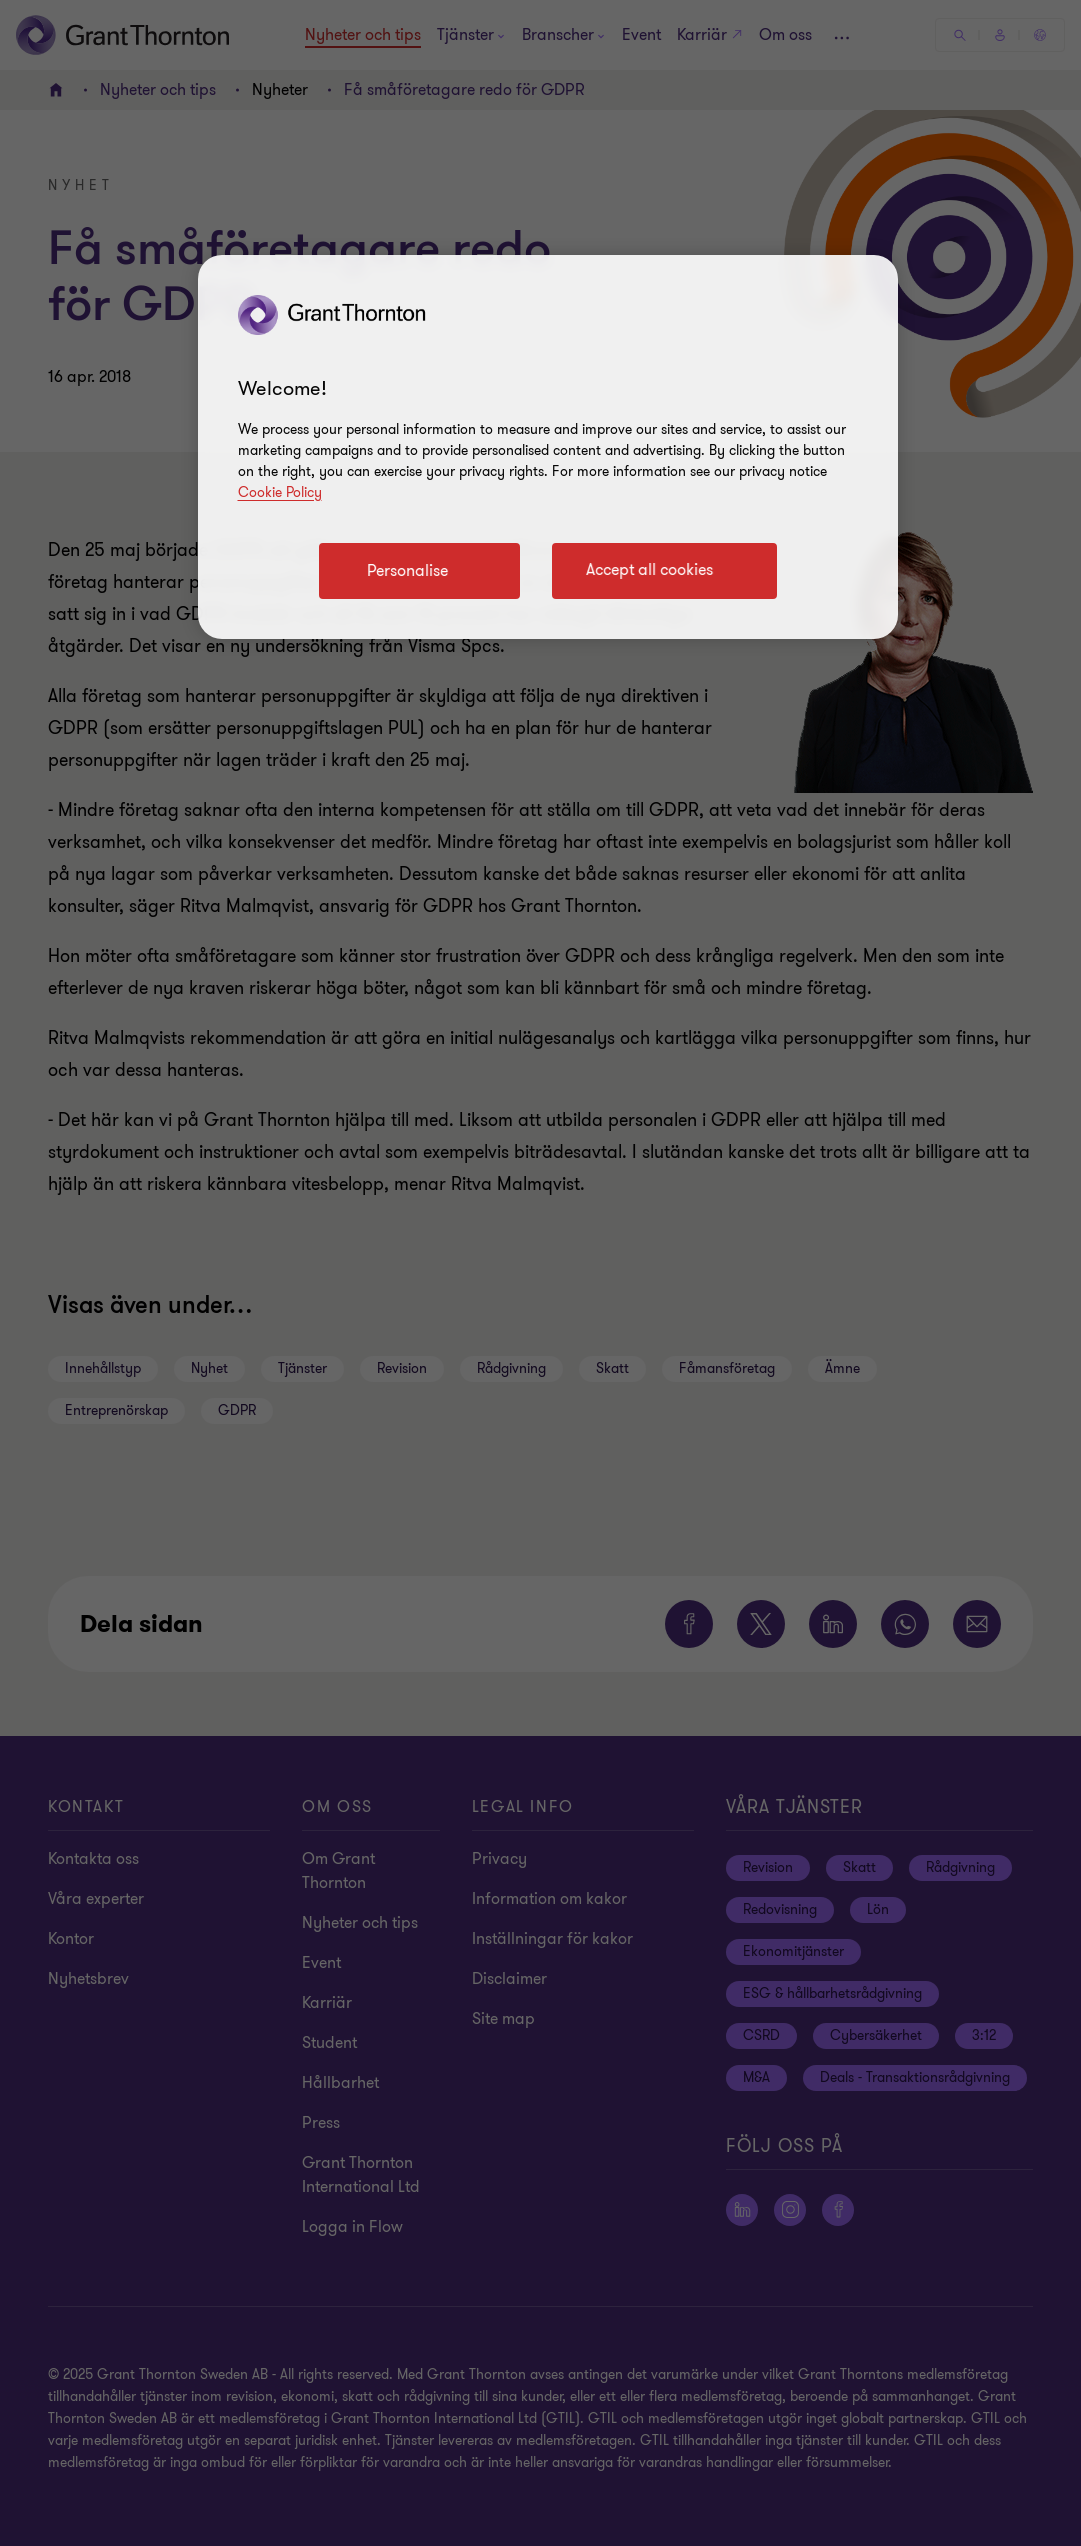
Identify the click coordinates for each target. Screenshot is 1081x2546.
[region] (548, 447)
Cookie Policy (280, 492)
